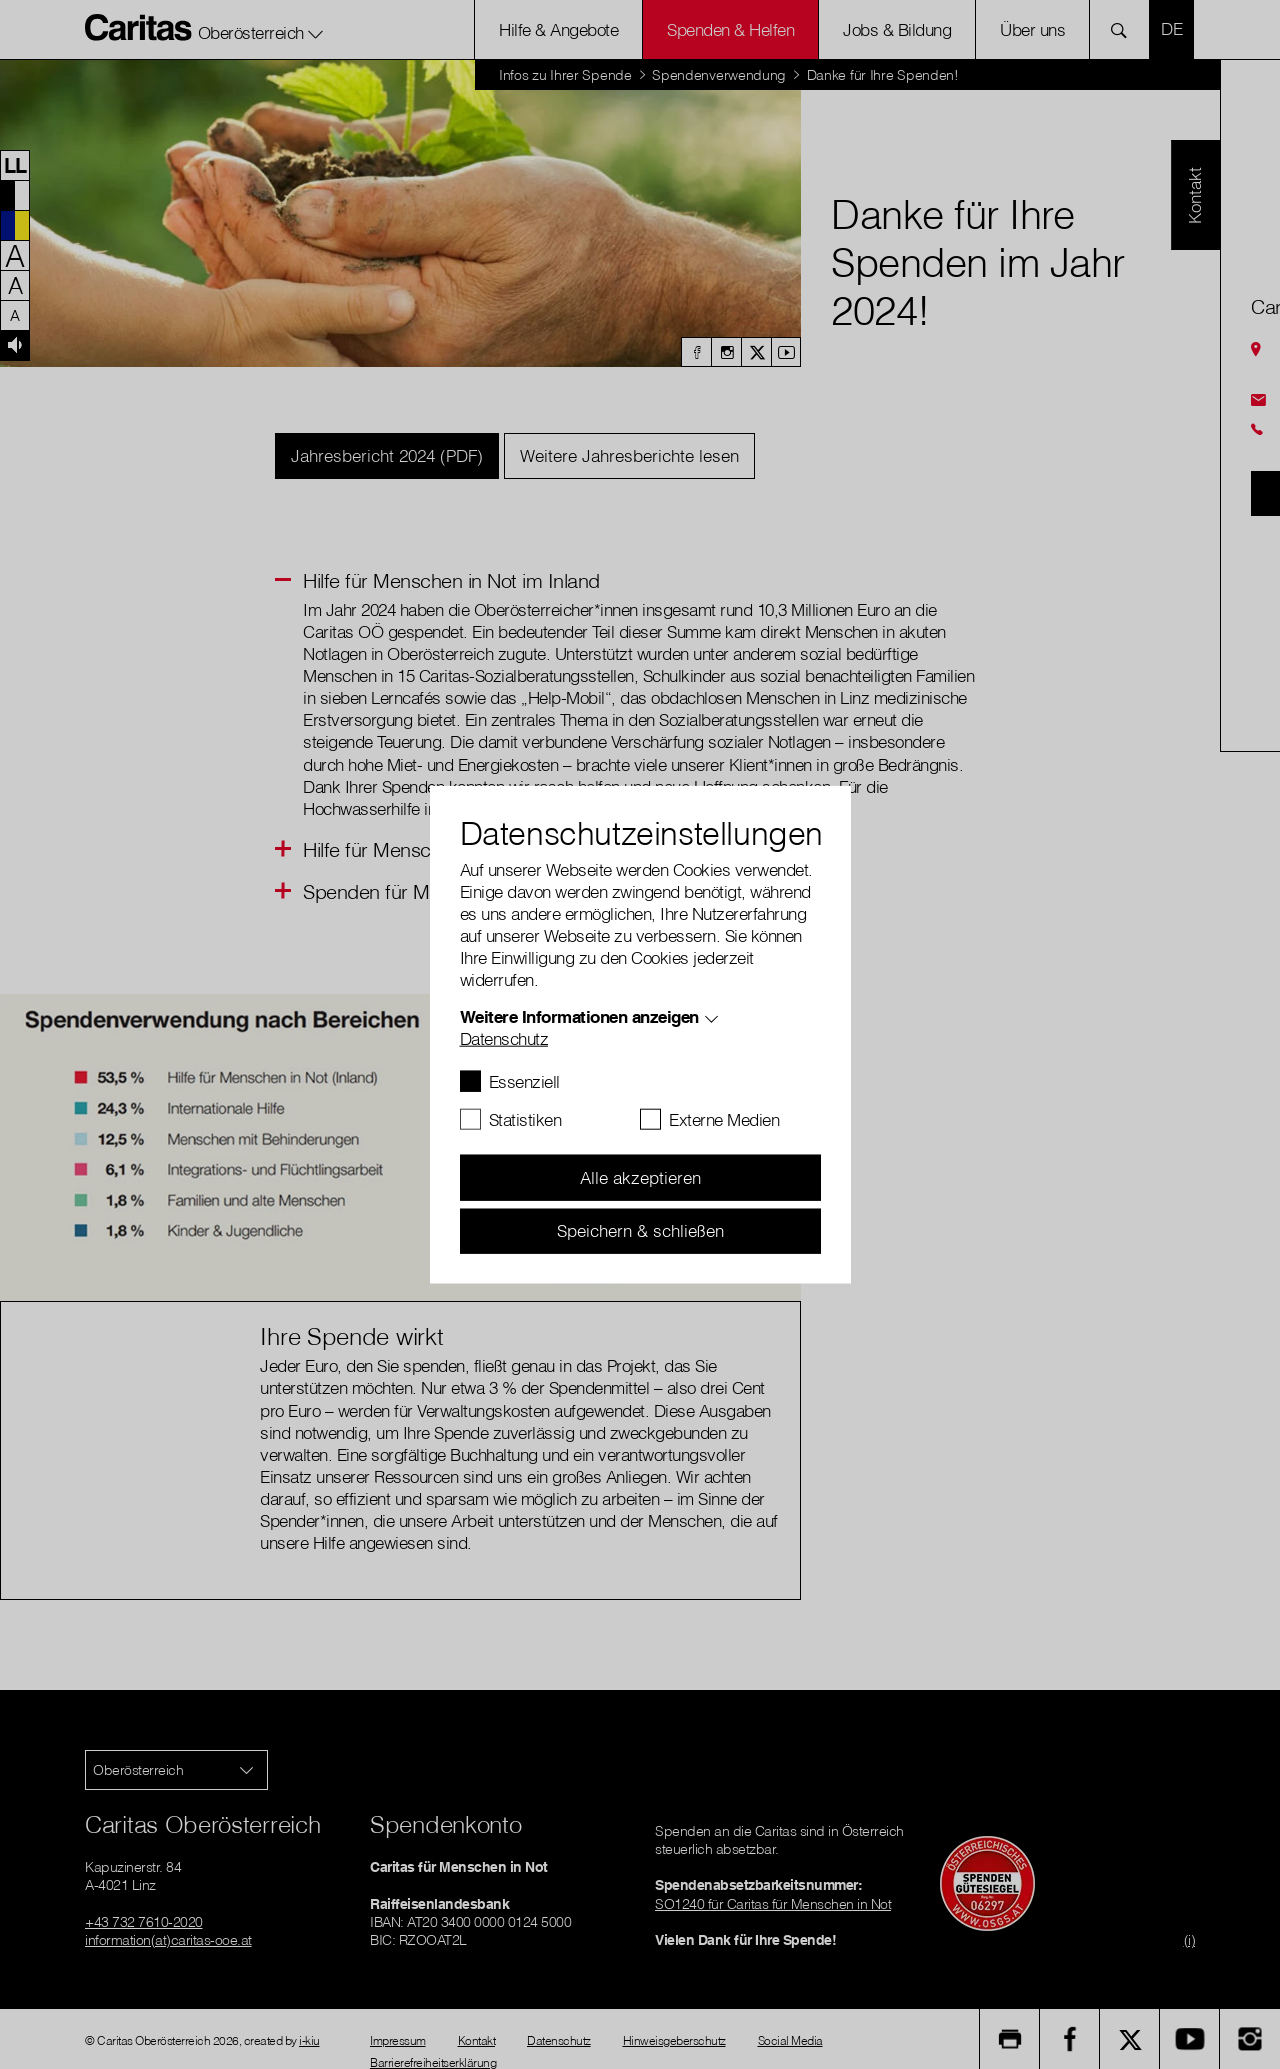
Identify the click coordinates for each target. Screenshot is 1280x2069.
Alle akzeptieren (640, 1177)
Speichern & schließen (640, 1230)
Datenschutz (504, 1038)
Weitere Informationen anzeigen (579, 1016)
